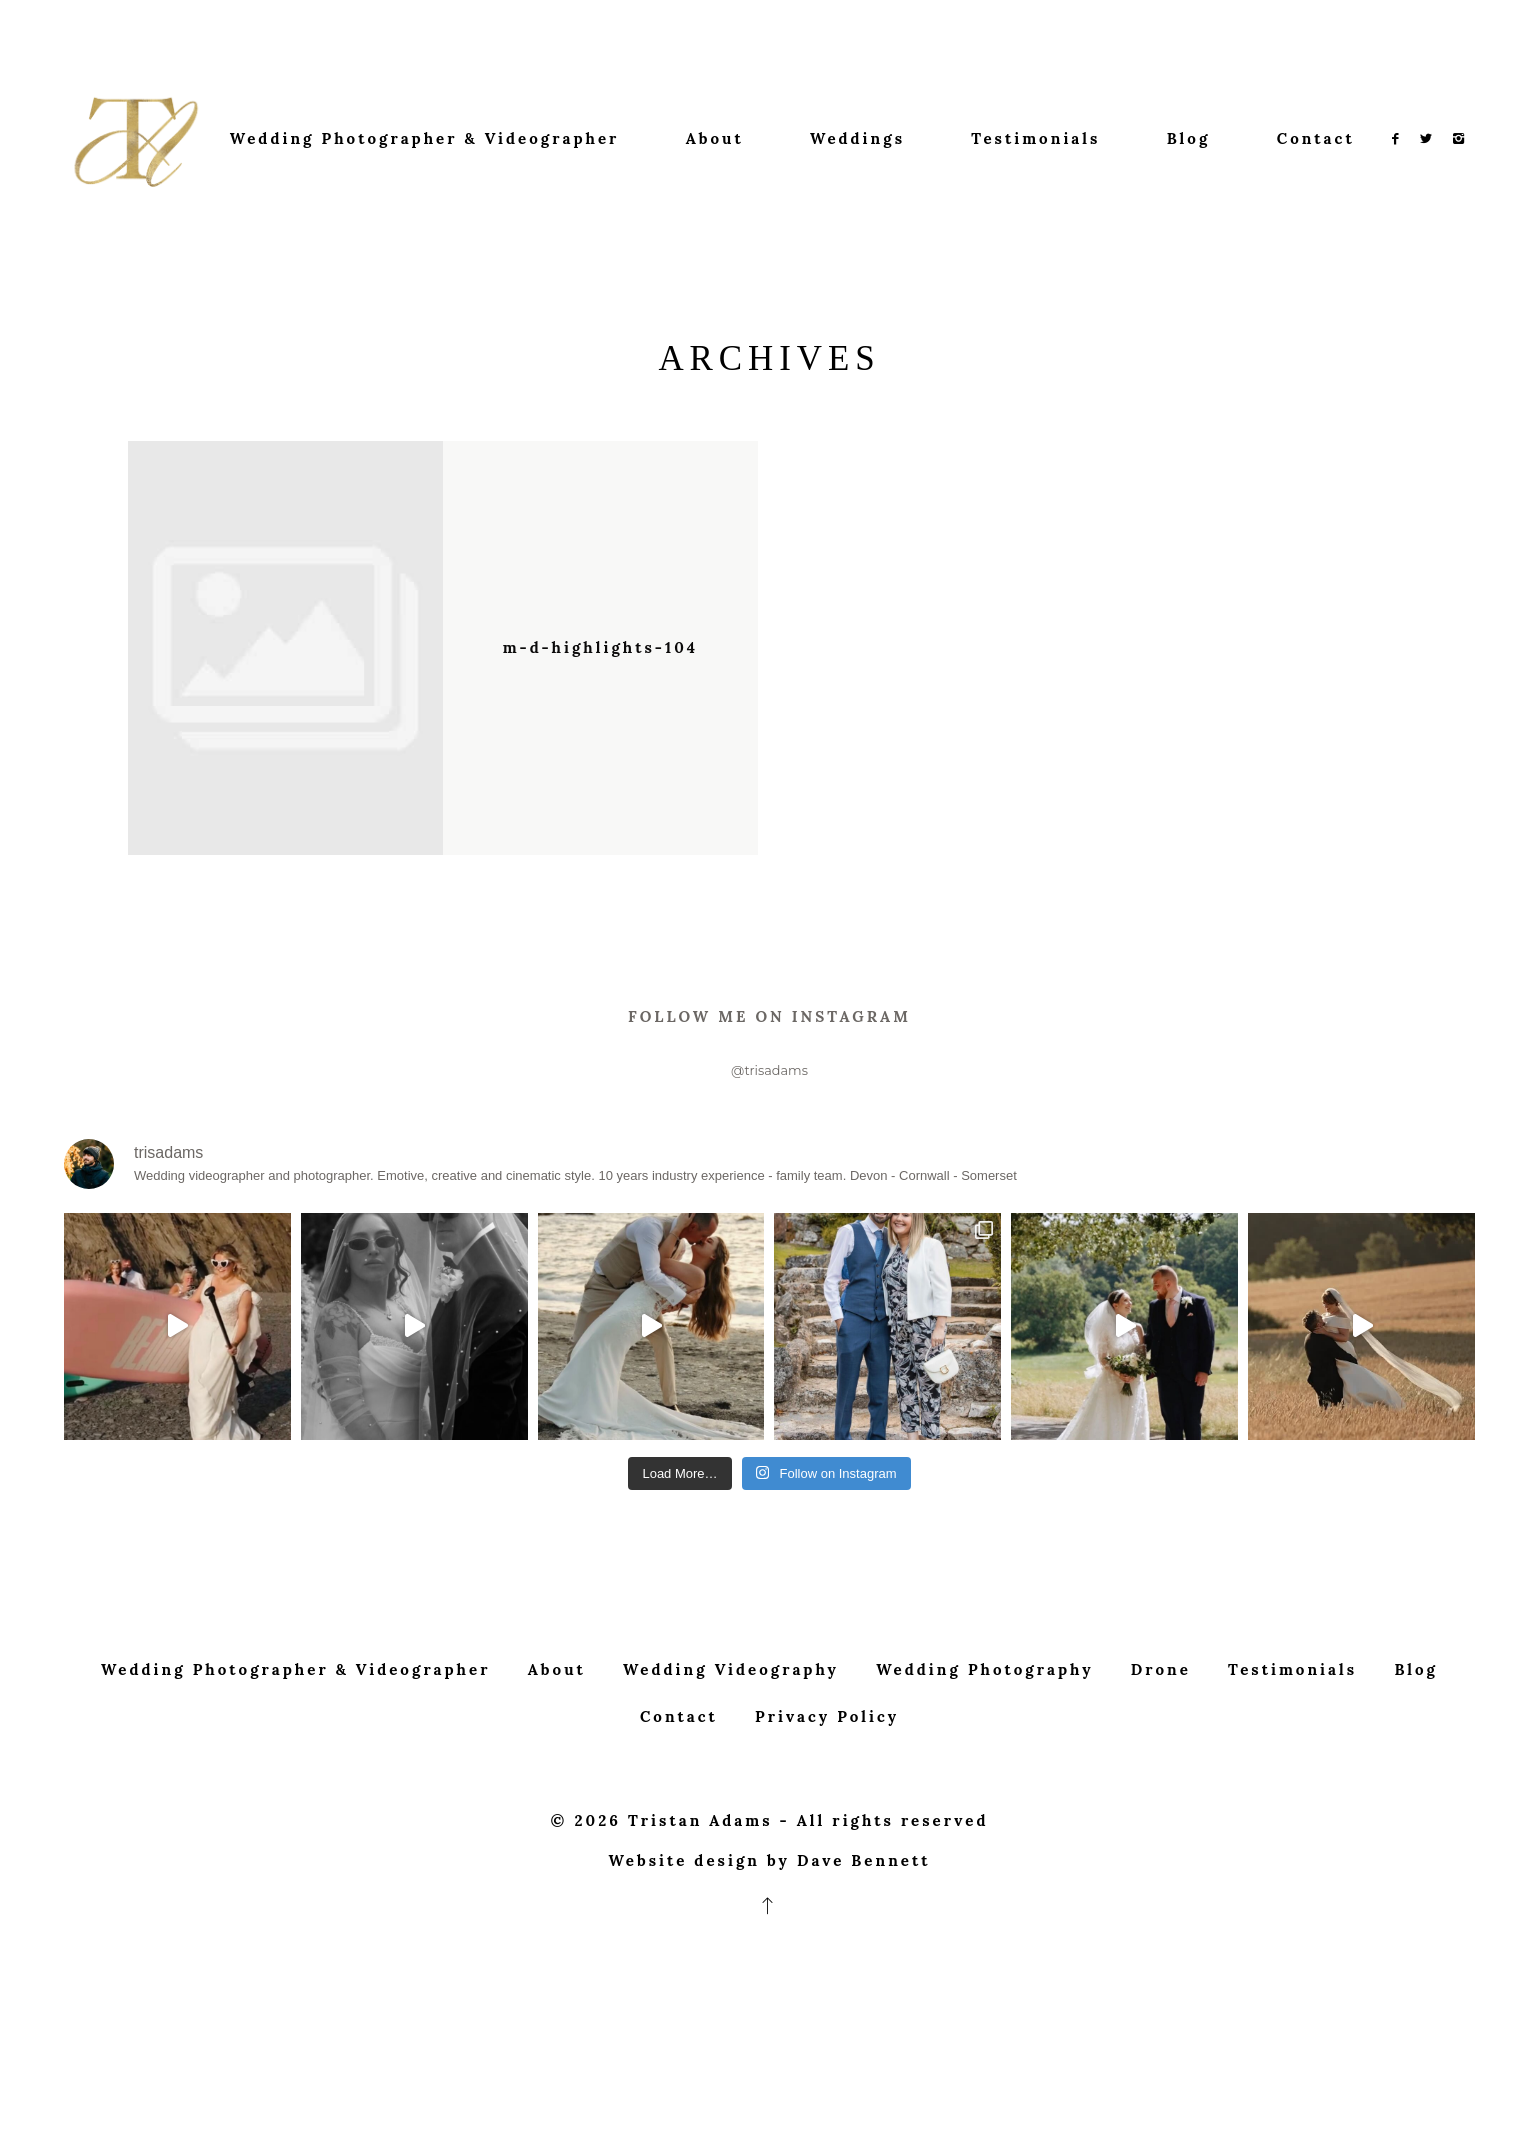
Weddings (857, 138)
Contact (1316, 138)
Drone (1161, 1710)
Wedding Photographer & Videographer (425, 138)
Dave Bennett (864, 1901)
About (715, 138)
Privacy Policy (827, 1757)
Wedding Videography (731, 1710)
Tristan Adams (700, 1861)
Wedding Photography (984, 1710)
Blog (1189, 138)
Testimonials (1035, 138)
